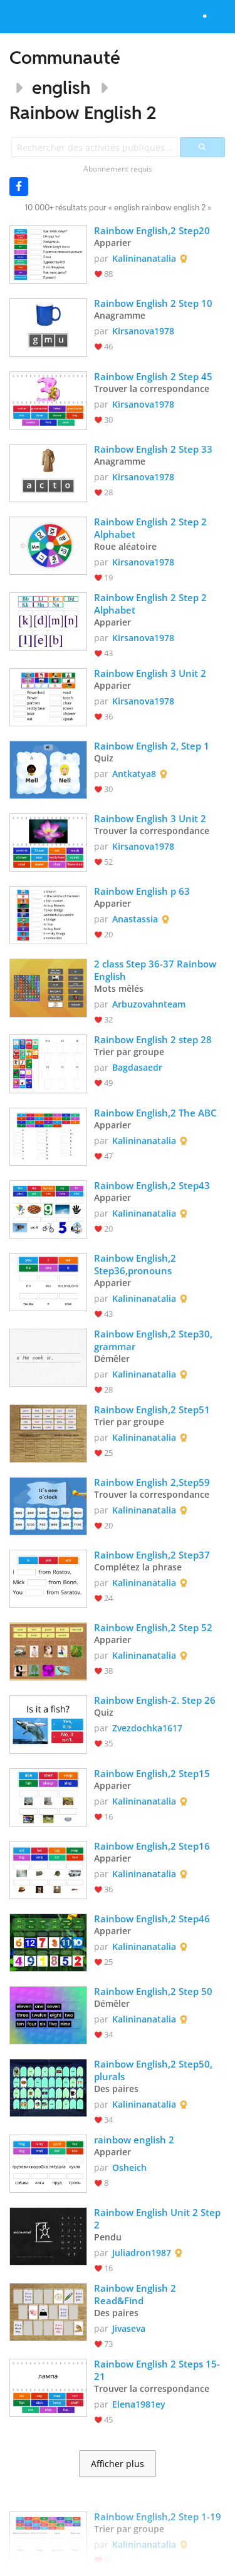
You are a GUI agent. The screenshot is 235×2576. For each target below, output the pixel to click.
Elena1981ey (138, 2404)
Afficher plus (117, 2464)
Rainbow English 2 (83, 112)
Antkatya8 (134, 774)
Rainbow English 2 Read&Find (136, 2294)
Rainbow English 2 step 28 (153, 1039)
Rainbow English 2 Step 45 (153, 376)
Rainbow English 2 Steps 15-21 (157, 2370)
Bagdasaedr (137, 1067)
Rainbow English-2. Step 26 (155, 1700)
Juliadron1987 (141, 2253)
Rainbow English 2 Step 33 (153, 449)
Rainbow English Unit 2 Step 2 (158, 2218)
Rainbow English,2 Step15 (152, 1773)
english (61, 87)
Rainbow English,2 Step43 (152, 1185)
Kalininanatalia (144, 258)
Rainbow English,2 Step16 (152, 1846)
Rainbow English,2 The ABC (155, 1112)
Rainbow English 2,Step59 (152, 1482)
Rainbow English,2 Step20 (152, 230)
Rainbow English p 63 (142, 891)
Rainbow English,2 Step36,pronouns (136, 1264)
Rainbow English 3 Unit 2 (150, 673)
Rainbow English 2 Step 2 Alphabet (151, 527)
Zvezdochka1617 (147, 1728)
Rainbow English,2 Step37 (152, 1554)
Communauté (64, 57)
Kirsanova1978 (143, 331)
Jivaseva (128, 2328)
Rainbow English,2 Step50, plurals (154, 2070)
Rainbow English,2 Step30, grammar (154, 1339)
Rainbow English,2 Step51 (152, 1409)
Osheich (129, 2167)
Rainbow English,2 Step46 (152, 1918)
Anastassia (135, 919)
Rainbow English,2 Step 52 (153, 1627)
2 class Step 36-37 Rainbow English (156, 969)
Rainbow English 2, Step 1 (151, 745)
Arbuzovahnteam (148, 1004)
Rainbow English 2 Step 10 (153, 303)
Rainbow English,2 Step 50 (153, 1991)
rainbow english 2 (135, 2139)
